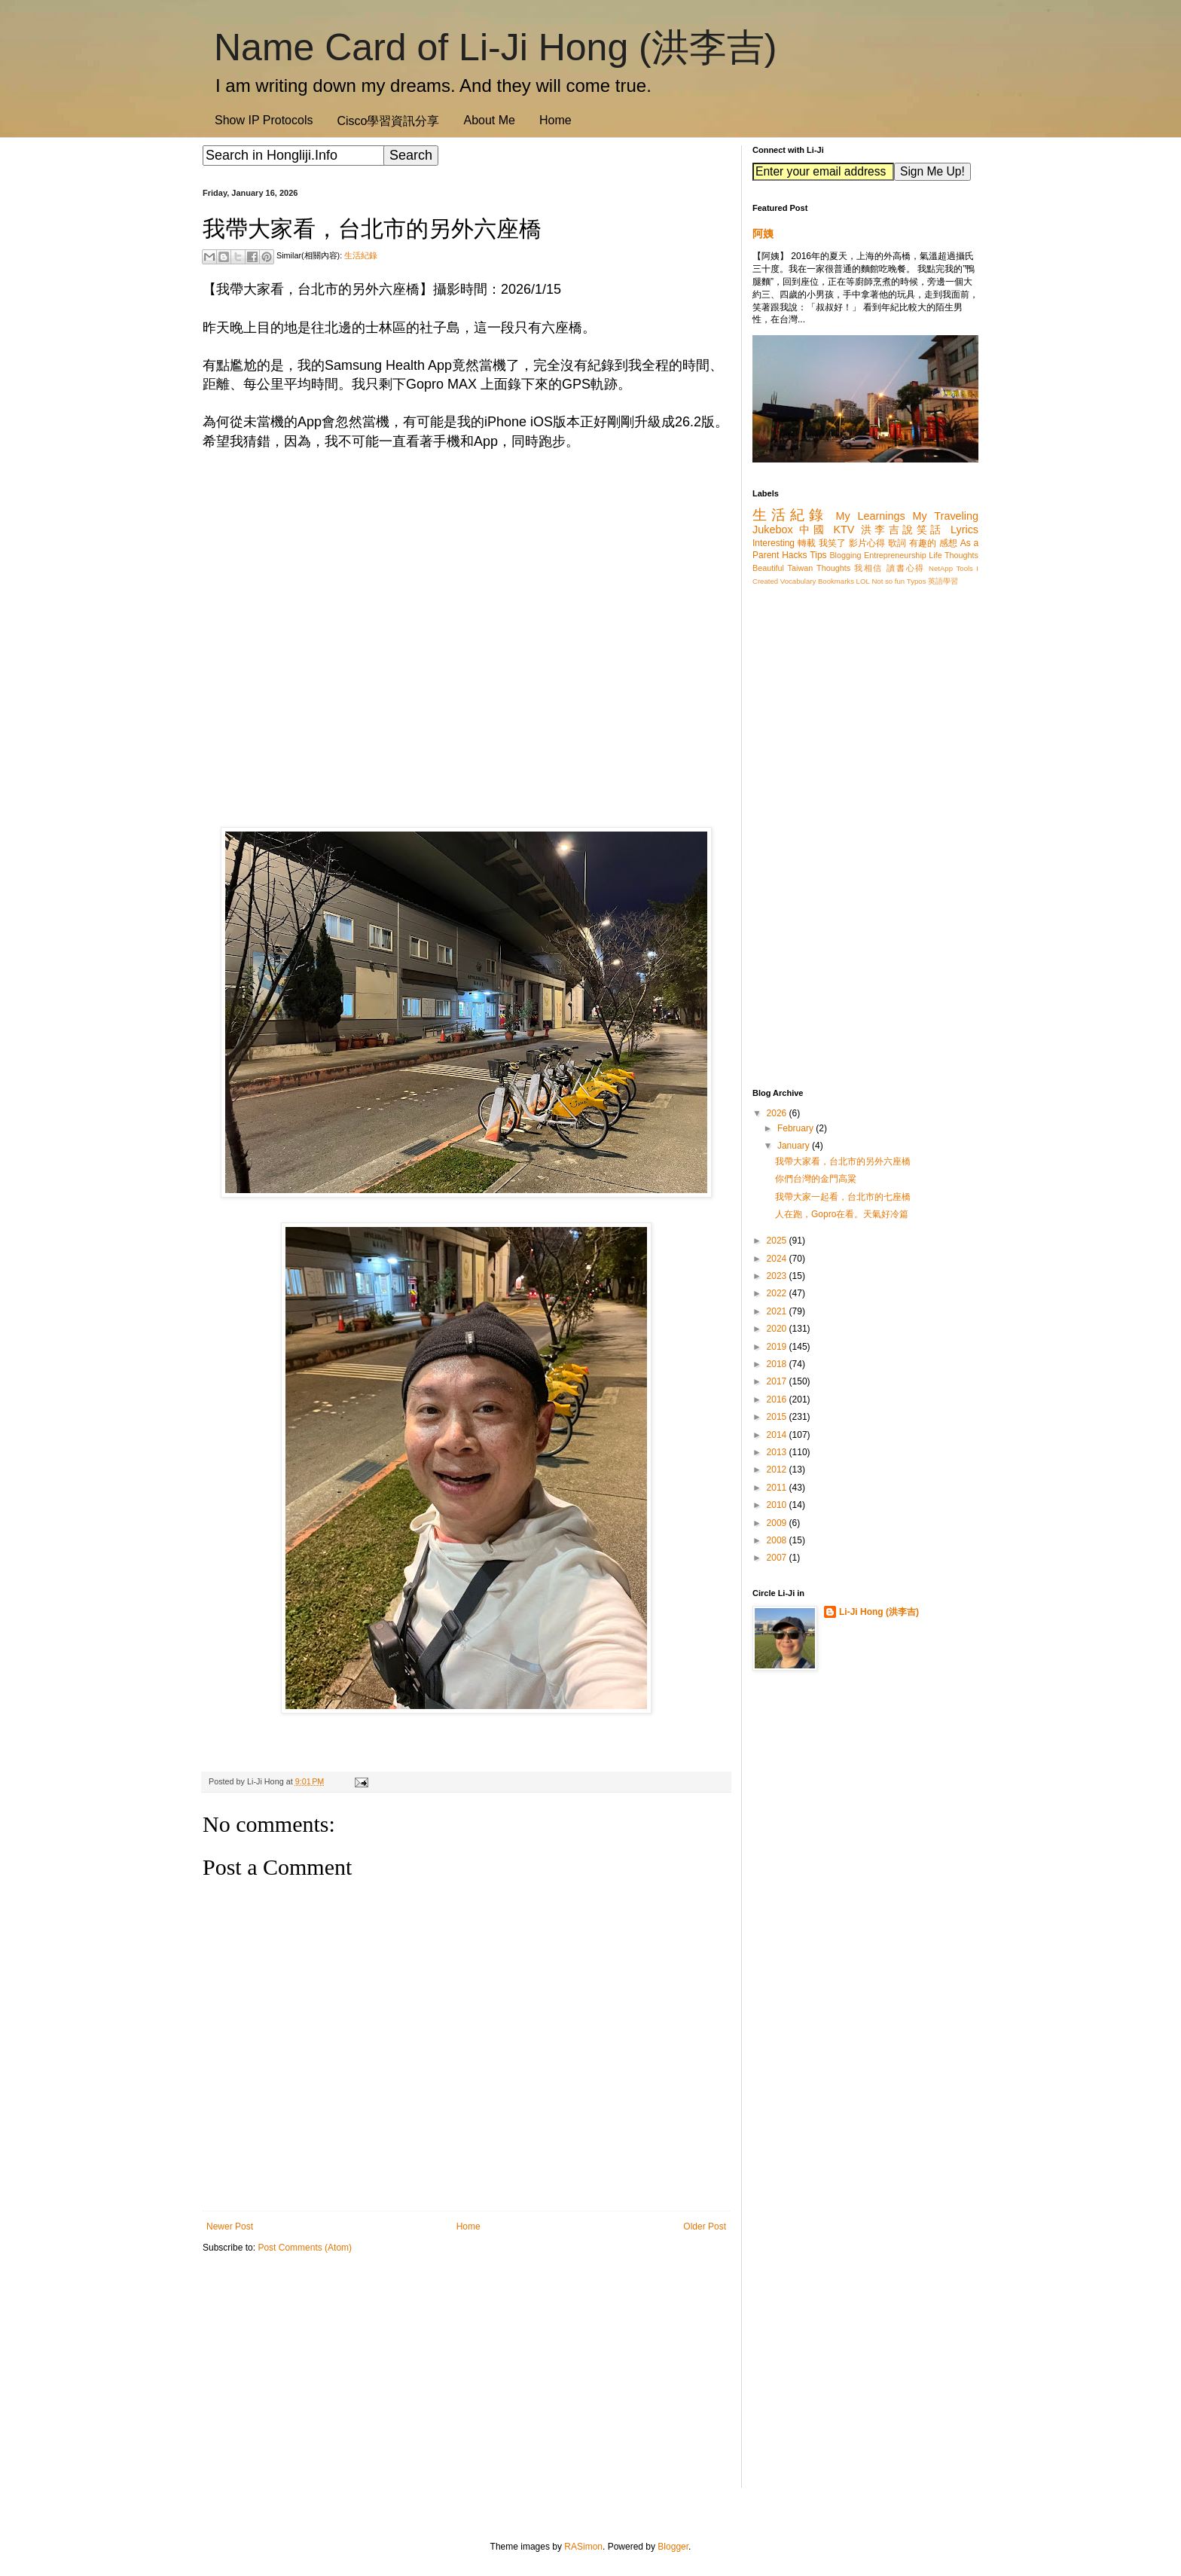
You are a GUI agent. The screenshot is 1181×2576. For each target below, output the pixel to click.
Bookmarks (836, 581)
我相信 (868, 567)
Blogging (845, 555)
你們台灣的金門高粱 (815, 1179)
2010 (778, 1505)
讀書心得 (906, 567)
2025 (778, 1240)
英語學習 (943, 581)
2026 (778, 1113)
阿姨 (763, 233)
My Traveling (945, 516)
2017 (778, 1381)
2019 (778, 1346)
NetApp (941, 568)
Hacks (794, 555)
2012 (778, 1469)
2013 (778, 1452)
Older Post (704, 2226)
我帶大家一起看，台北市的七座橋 (843, 1197)
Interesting (773, 543)
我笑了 (833, 543)
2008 (778, 1540)
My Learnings (870, 516)
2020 (778, 1328)
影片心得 (867, 543)
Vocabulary (798, 581)
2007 (778, 1557)
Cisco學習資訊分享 (388, 120)
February (796, 1128)
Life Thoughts (953, 555)
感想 (948, 543)
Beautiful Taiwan (782, 567)
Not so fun (888, 581)
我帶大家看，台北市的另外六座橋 (843, 1161)
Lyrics (964, 529)
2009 (778, 1523)
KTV (843, 529)
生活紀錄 (360, 255)
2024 (778, 1258)
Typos (916, 581)
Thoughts (833, 567)
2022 (778, 1293)
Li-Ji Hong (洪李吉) (879, 1612)
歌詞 (897, 543)
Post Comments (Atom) (305, 2247)
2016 (778, 1399)
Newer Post (229, 2226)
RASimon (583, 2546)
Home (555, 120)
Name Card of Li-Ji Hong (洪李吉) (495, 47)
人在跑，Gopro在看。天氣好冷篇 (841, 1214)
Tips (818, 555)
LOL (863, 581)
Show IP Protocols (264, 120)
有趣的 (923, 543)
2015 (778, 1417)
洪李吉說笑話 (902, 529)
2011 (778, 1487)
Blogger (673, 2546)
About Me (488, 120)
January (794, 1145)
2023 (778, 1276)
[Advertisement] (466, 2382)
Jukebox (772, 529)
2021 (778, 1311)
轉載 (807, 543)
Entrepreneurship (895, 555)
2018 (778, 1364)
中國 (813, 529)
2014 (778, 1435)
